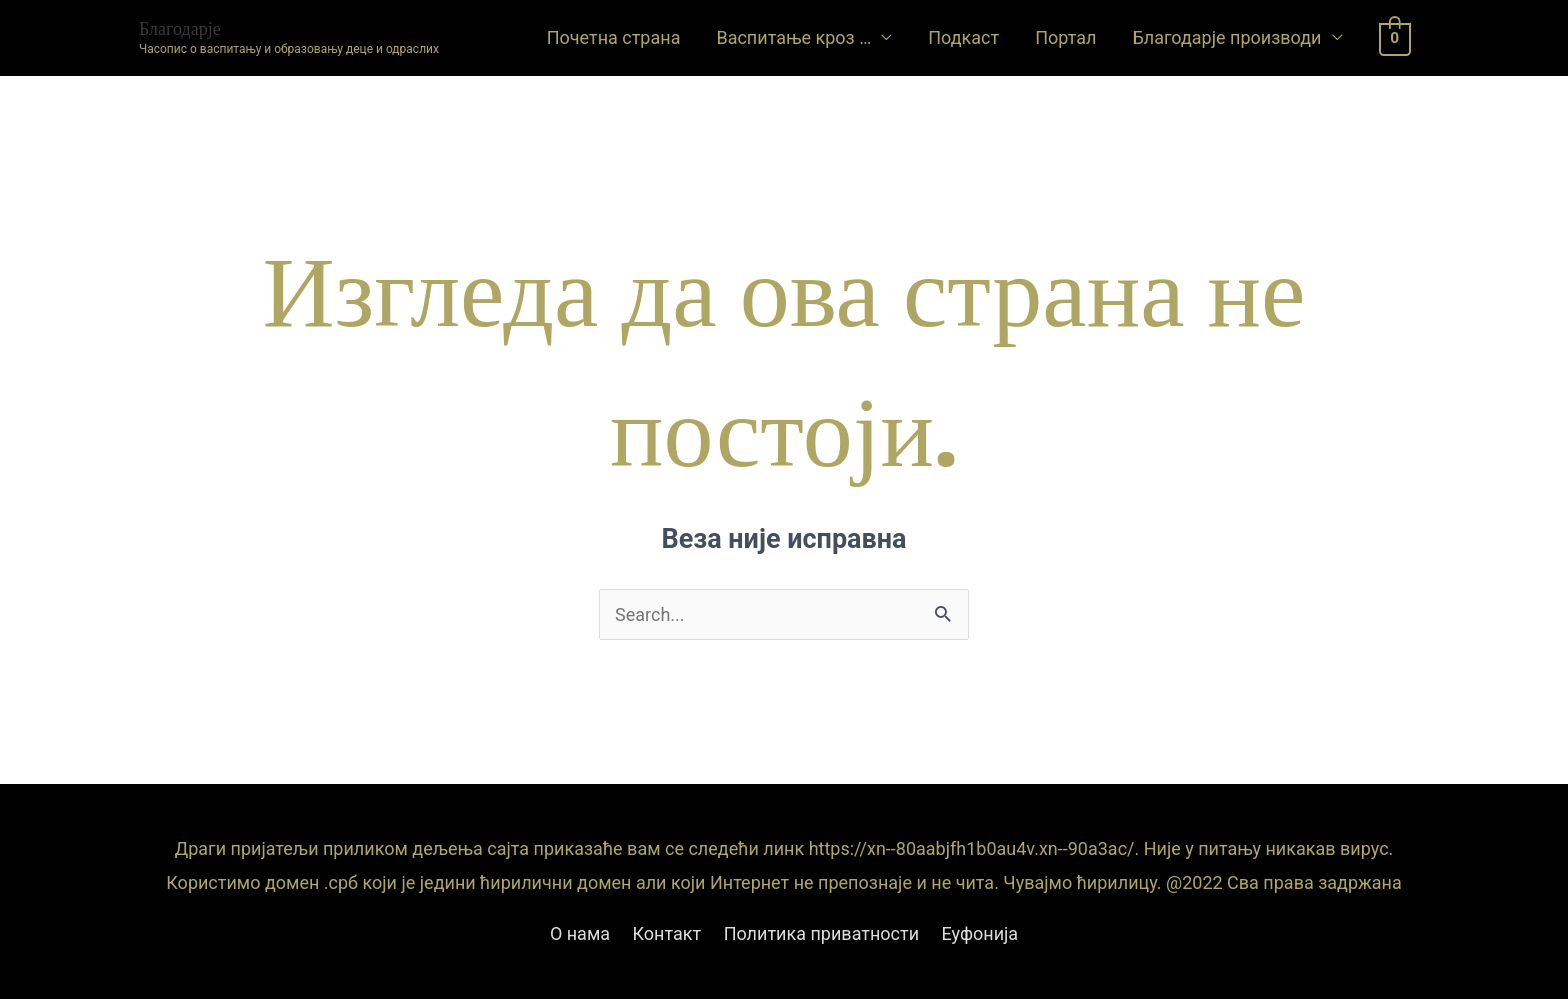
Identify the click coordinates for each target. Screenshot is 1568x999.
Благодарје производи (1226, 37)
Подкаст (963, 37)
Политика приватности (821, 933)
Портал (1065, 37)
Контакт (667, 933)
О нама (580, 933)
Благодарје (180, 28)
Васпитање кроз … (793, 37)
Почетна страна (614, 37)
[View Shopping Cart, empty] (1395, 37)
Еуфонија (980, 933)
